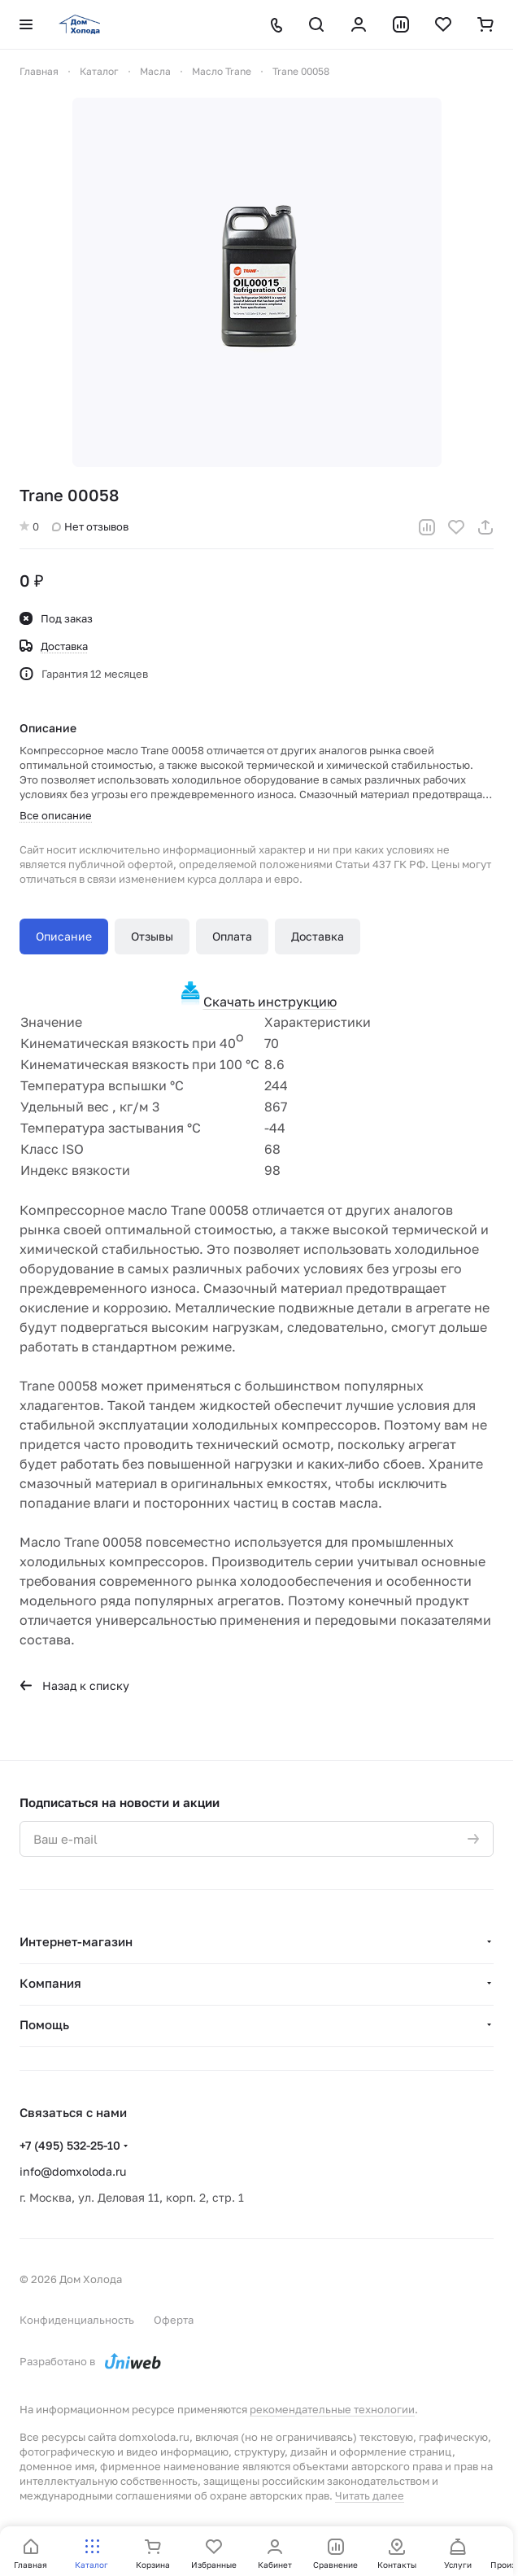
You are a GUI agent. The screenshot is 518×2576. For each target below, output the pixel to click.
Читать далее (369, 2495)
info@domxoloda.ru (73, 2171)
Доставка (317, 936)
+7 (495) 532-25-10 (70, 2145)
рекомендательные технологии (332, 2409)
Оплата (232, 936)
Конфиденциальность (77, 2319)
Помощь (44, 2024)
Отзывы (152, 936)
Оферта (174, 2319)
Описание (64, 936)
